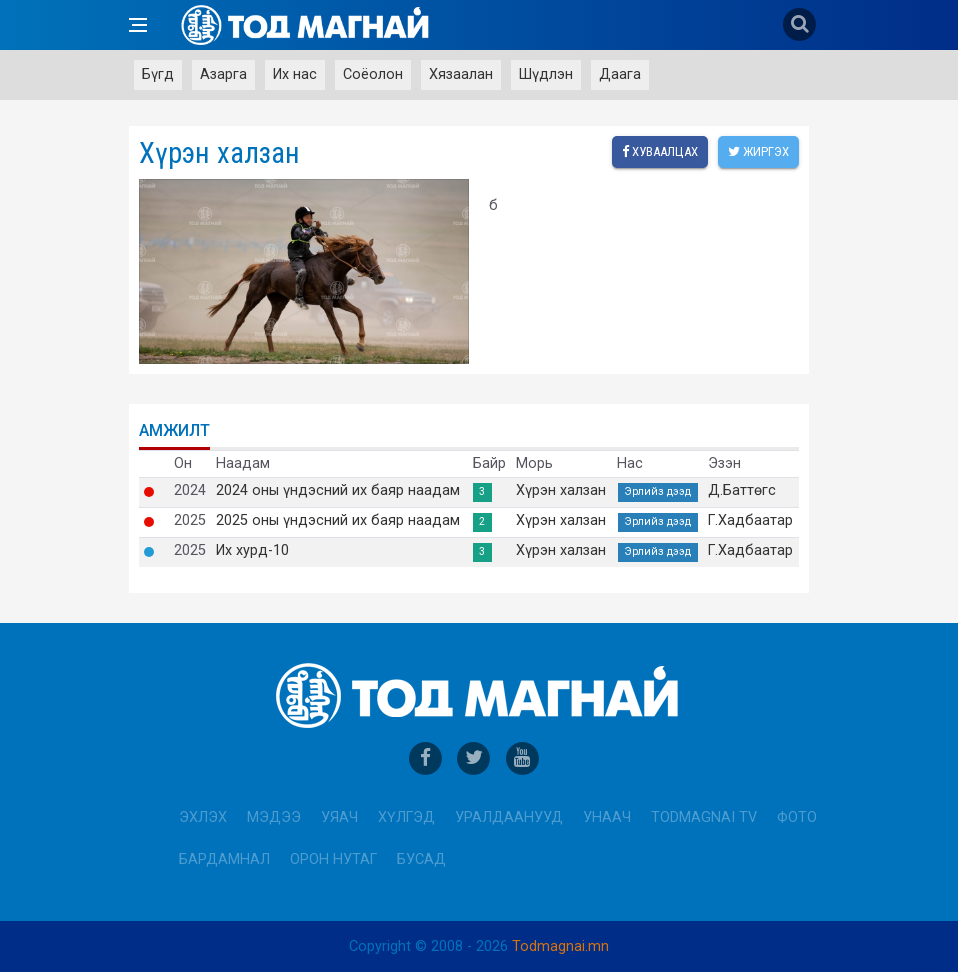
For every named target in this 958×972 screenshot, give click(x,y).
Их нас (295, 74)
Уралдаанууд (509, 817)
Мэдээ (274, 817)
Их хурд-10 (252, 551)
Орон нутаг (333, 859)
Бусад (421, 859)
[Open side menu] (138, 25)
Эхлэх (203, 817)
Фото (797, 817)
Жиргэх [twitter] (758, 151)
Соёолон (373, 74)
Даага (620, 74)
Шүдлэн (546, 74)
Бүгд (158, 74)
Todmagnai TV (704, 817)
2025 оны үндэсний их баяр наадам (338, 521)
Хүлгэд (406, 817)
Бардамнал (224, 859)
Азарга (223, 74)
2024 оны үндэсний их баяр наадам (338, 491)
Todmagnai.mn (560, 946)
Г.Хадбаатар (750, 521)
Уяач (339, 817)
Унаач (607, 817)
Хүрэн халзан (561, 491)
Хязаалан (461, 74)
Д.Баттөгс (742, 491)
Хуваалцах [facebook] (660, 151)
